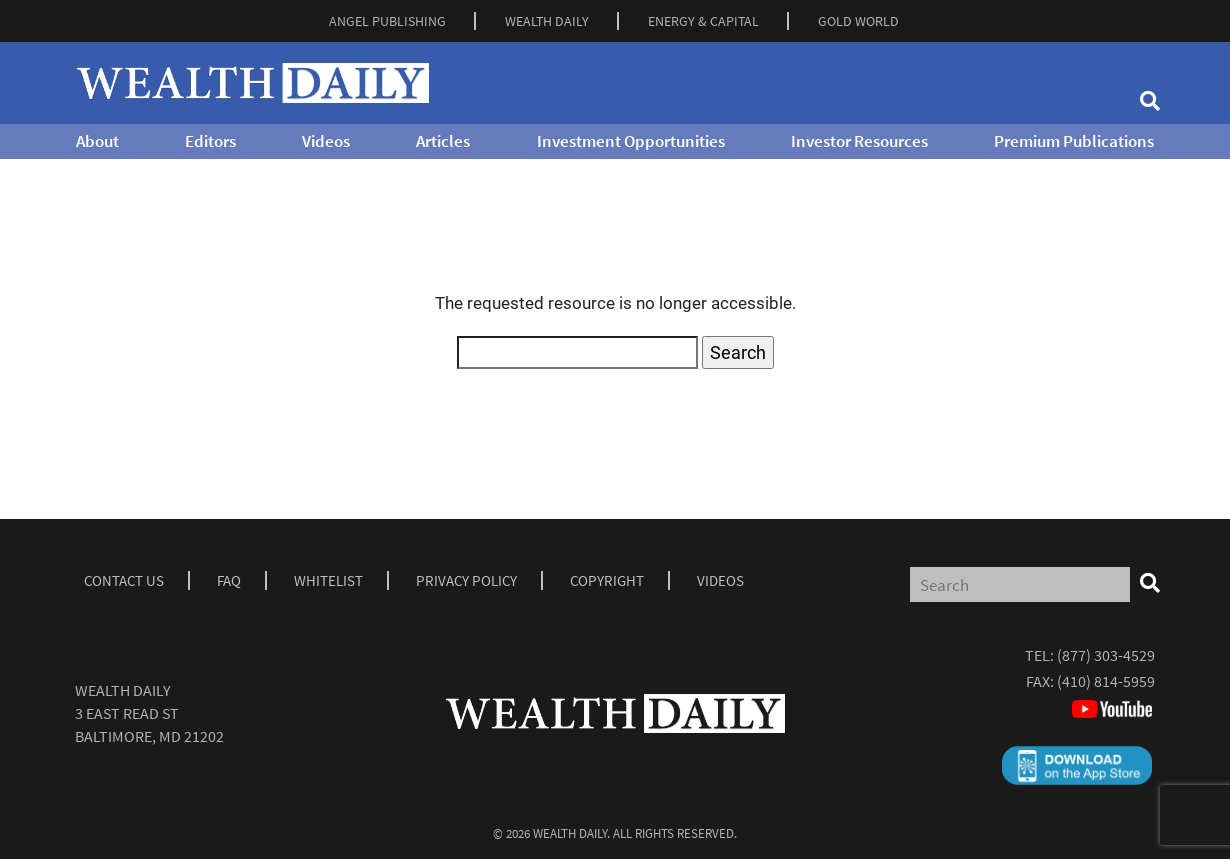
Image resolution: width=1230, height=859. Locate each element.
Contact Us (124, 580)
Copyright (607, 580)
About (97, 141)
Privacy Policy (466, 580)
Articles (443, 141)
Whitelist (328, 580)
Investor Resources (859, 141)
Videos (326, 141)
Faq (229, 580)
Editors (210, 141)
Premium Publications (1074, 141)
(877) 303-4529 (1106, 655)
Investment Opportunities (631, 141)
